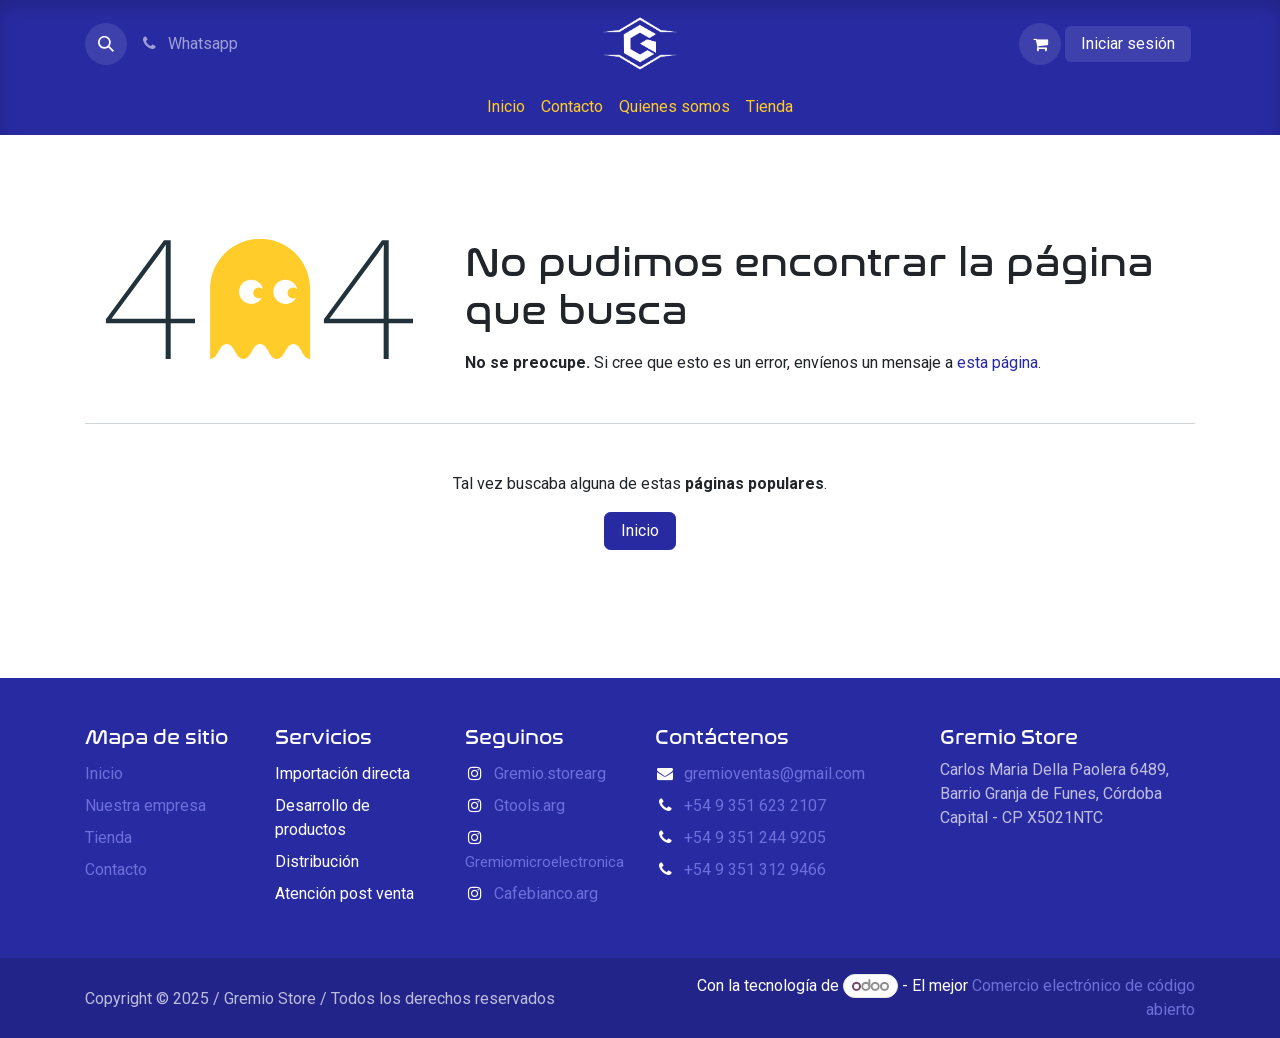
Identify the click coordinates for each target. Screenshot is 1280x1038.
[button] (106, 44)
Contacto (116, 869)
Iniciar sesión (1128, 43)
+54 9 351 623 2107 (755, 805)
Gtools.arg (529, 805)
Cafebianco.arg (546, 893)
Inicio (640, 530)
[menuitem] (506, 107)
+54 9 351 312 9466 (755, 869)
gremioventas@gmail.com (774, 773)
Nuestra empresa (145, 805)
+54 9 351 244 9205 (755, 837)
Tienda (108, 837)
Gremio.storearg (550, 773)
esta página (997, 362)
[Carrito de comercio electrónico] (1040, 44)
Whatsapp (188, 43)
